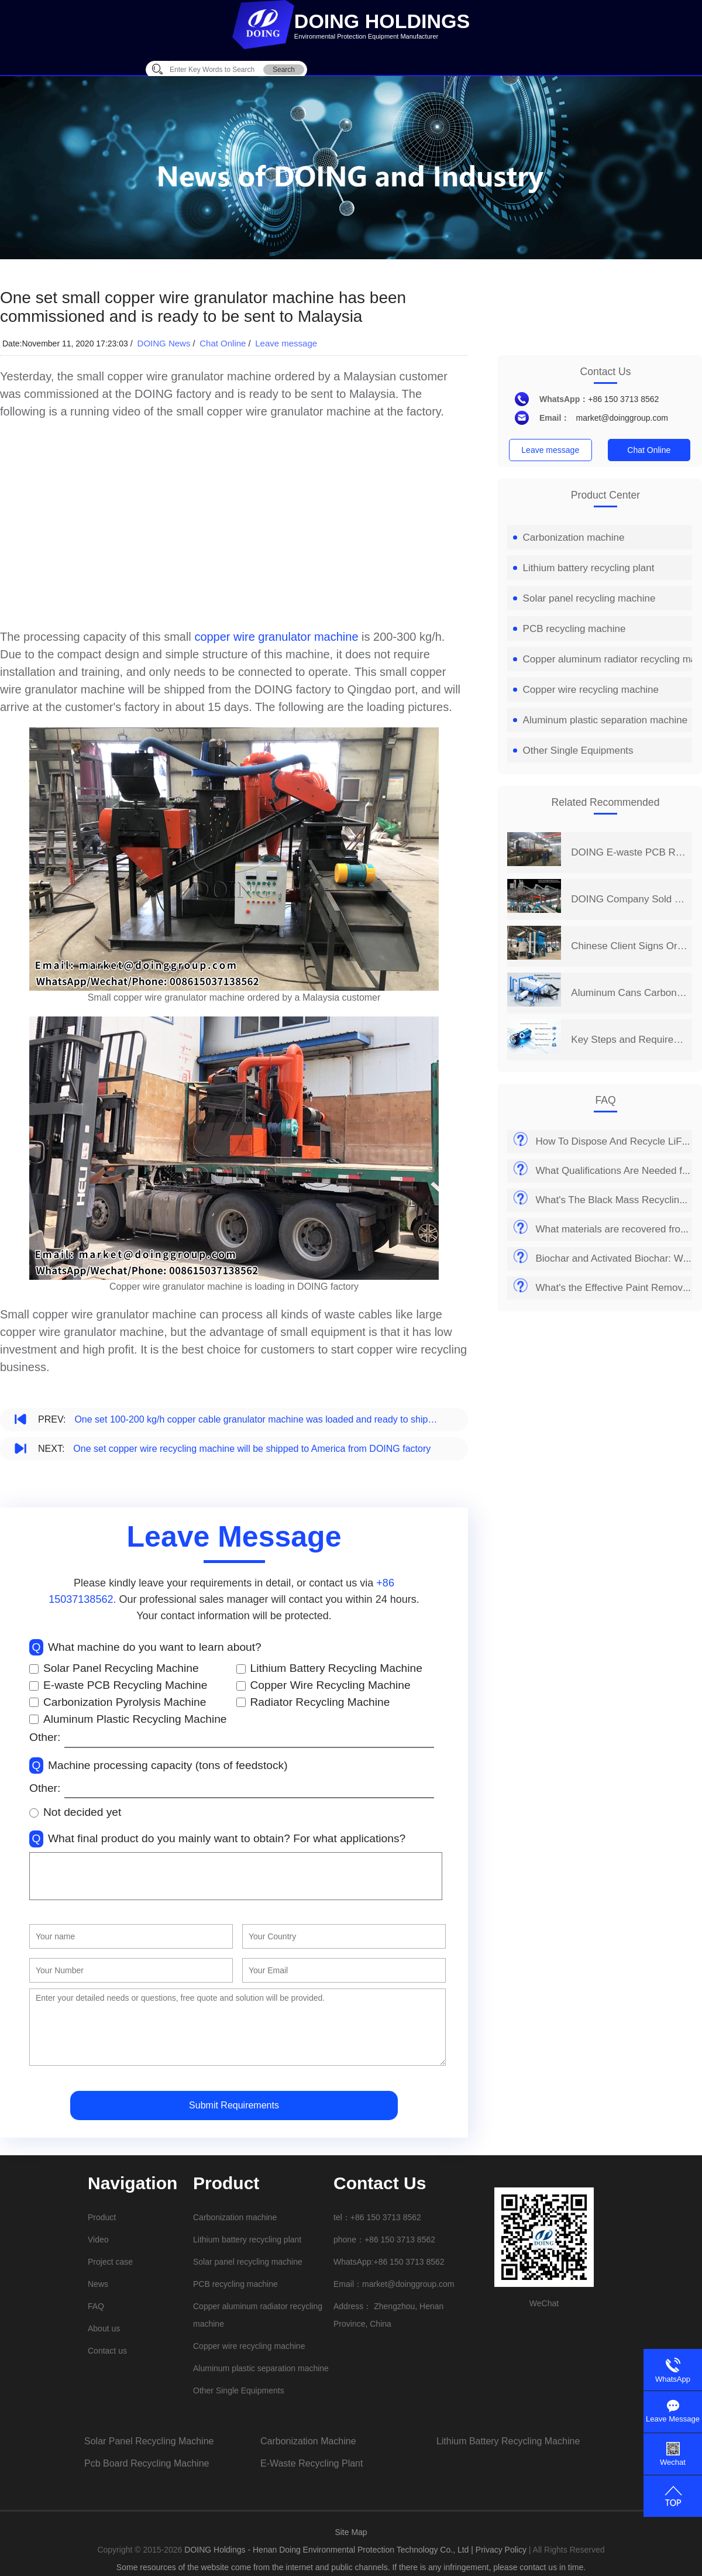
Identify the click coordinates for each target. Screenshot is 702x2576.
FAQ (96, 2306)
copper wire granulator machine (276, 636)
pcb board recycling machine (146, 2463)
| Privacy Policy (498, 2549)
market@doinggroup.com (622, 418)
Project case (110, 2261)
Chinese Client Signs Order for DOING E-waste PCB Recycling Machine (629, 946)
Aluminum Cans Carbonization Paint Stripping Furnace (629, 992)
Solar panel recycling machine (584, 598)
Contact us (107, 2350)
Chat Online (222, 343)
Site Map (351, 2532)
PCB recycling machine (569, 628)
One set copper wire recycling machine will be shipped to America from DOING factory (252, 1449)
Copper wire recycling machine (586, 689)
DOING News (164, 343)
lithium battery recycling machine (508, 2441)
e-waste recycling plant (311, 2463)
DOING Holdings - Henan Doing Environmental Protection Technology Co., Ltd (327, 2549)
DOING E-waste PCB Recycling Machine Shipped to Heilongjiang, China (629, 852)
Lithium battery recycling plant (584, 567)
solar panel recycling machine (149, 2441)
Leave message (286, 343)
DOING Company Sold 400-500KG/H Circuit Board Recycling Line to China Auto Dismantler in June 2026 (629, 899)
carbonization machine (308, 2441)
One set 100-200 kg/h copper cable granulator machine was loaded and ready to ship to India (256, 1419)
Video (98, 2239)
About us (104, 2328)
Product (102, 2217)
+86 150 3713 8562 (623, 399)
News (98, 2284)
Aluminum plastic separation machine (600, 720)
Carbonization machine (569, 537)
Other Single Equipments (573, 750)
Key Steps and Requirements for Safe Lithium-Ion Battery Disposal (629, 1039)
